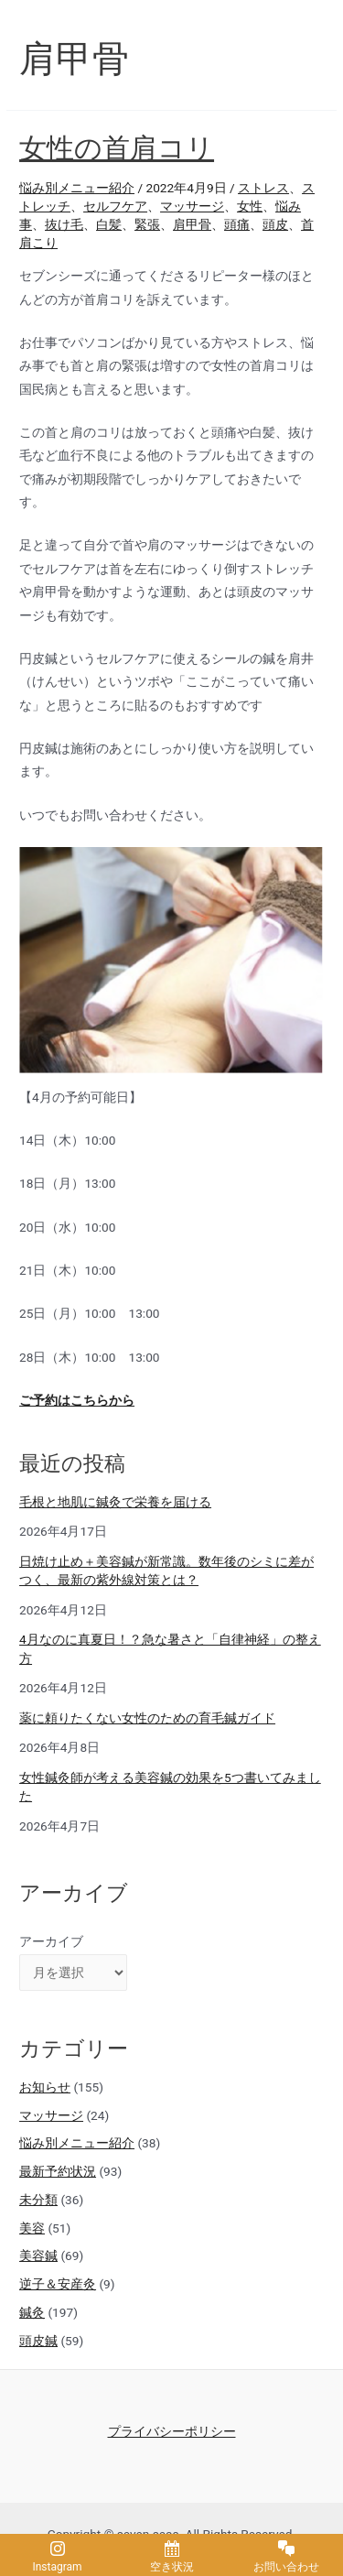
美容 (32, 2228)
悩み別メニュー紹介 (76, 187)
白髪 (109, 224)
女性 (250, 206)
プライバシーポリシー (172, 2431)
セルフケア (115, 206)
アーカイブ (51, 1941)
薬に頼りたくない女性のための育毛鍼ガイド (147, 1718)
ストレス (263, 187)
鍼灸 (32, 2312)
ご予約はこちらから (76, 1400)
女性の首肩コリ (116, 148)
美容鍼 (38, 2255)
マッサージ (192, 206)
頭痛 (237, 224)
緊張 (147, 224)
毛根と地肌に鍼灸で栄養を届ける (115, 1502)
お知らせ (44, 2087)
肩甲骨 (192, 224)
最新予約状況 (57, 2171)
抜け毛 (64, 224)
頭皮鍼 (38, 2340)
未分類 (38, 2199)
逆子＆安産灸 (57, 2284)
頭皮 (275, 224)
